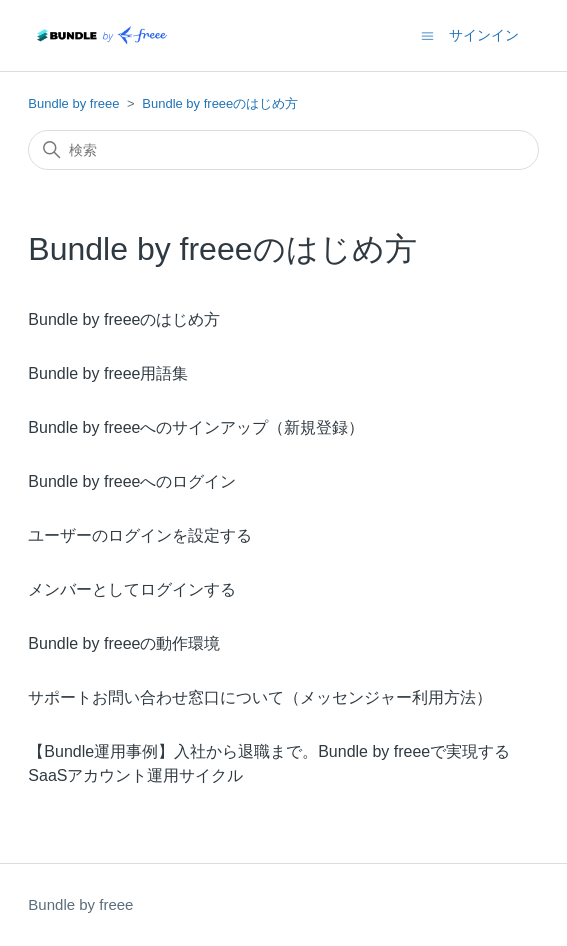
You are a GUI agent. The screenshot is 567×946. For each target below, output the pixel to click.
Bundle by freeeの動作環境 (124, 643)
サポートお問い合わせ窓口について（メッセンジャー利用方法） (260, 697)
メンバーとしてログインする (132, 589)
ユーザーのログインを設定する (140, 535)
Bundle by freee (73, 103)
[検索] (283, 150)
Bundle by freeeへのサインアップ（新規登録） (196, 427)
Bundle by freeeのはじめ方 (220, 103)
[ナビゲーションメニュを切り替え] (427, 34)
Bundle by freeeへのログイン (132, 481)
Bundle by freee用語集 (108, 373)
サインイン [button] (484, 35)
